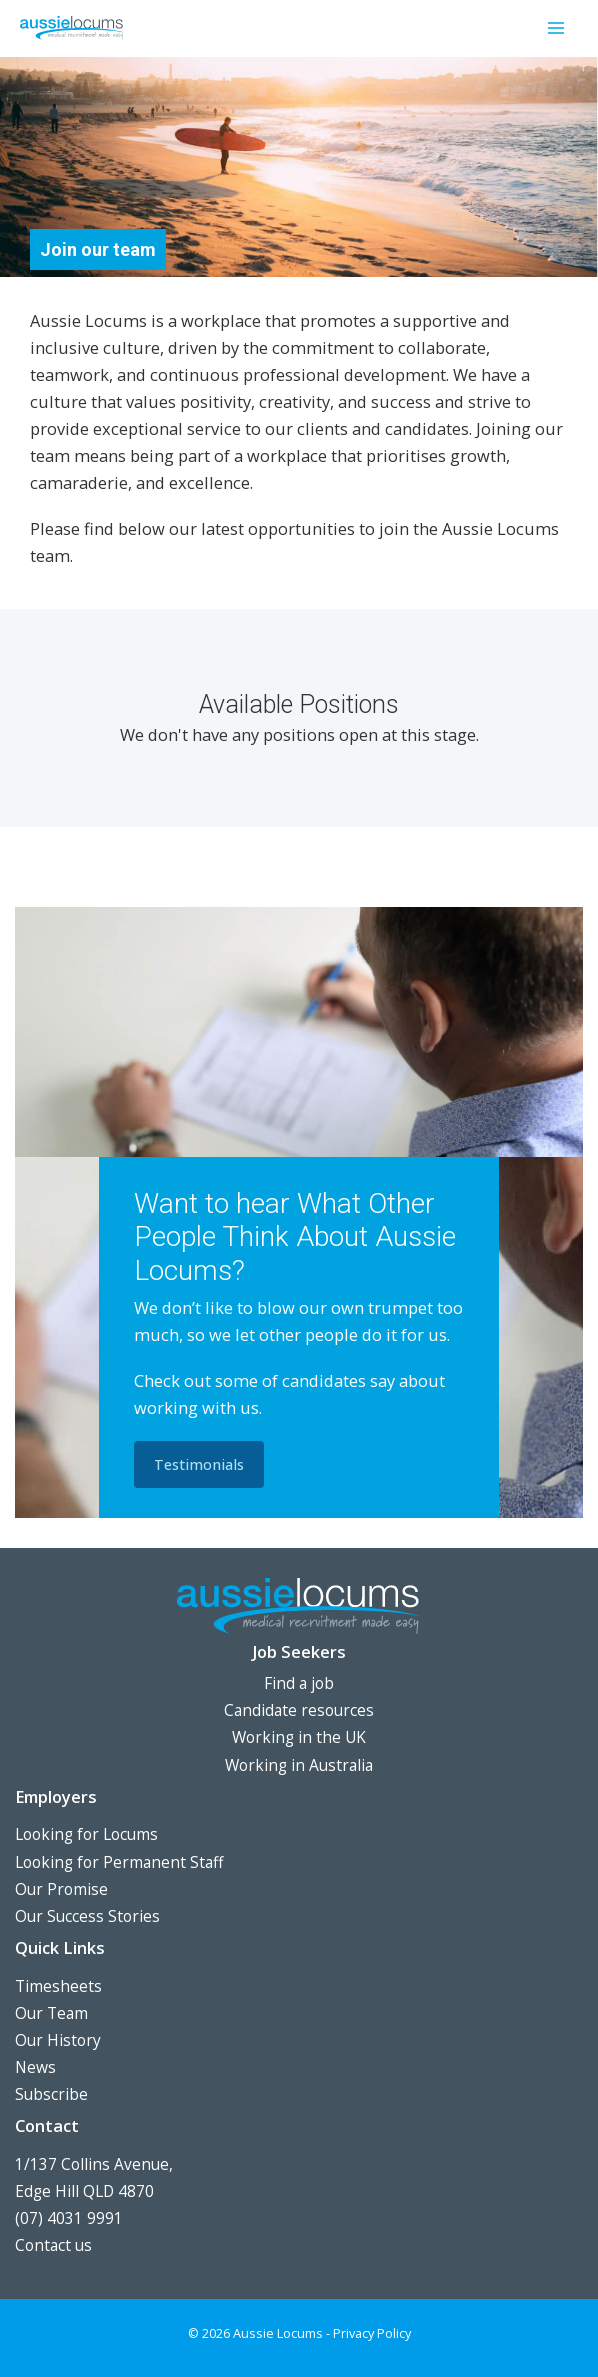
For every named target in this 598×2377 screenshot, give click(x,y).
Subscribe (51, 2094)
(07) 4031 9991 (69, 2218)
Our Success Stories (87, 1916)
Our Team (51, 2013)
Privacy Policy (372, 2333)
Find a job (299, 1683)
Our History (58, 2040)
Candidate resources (299, 1710)
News (35, 2067)
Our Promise (61, 1889)
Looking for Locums (86, 1834)
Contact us (53, 2245)
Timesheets (58, 1986)
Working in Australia (299, 1765)
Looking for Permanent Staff (119, 1862)
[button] (199, 1464)
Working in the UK (299, 1737)
